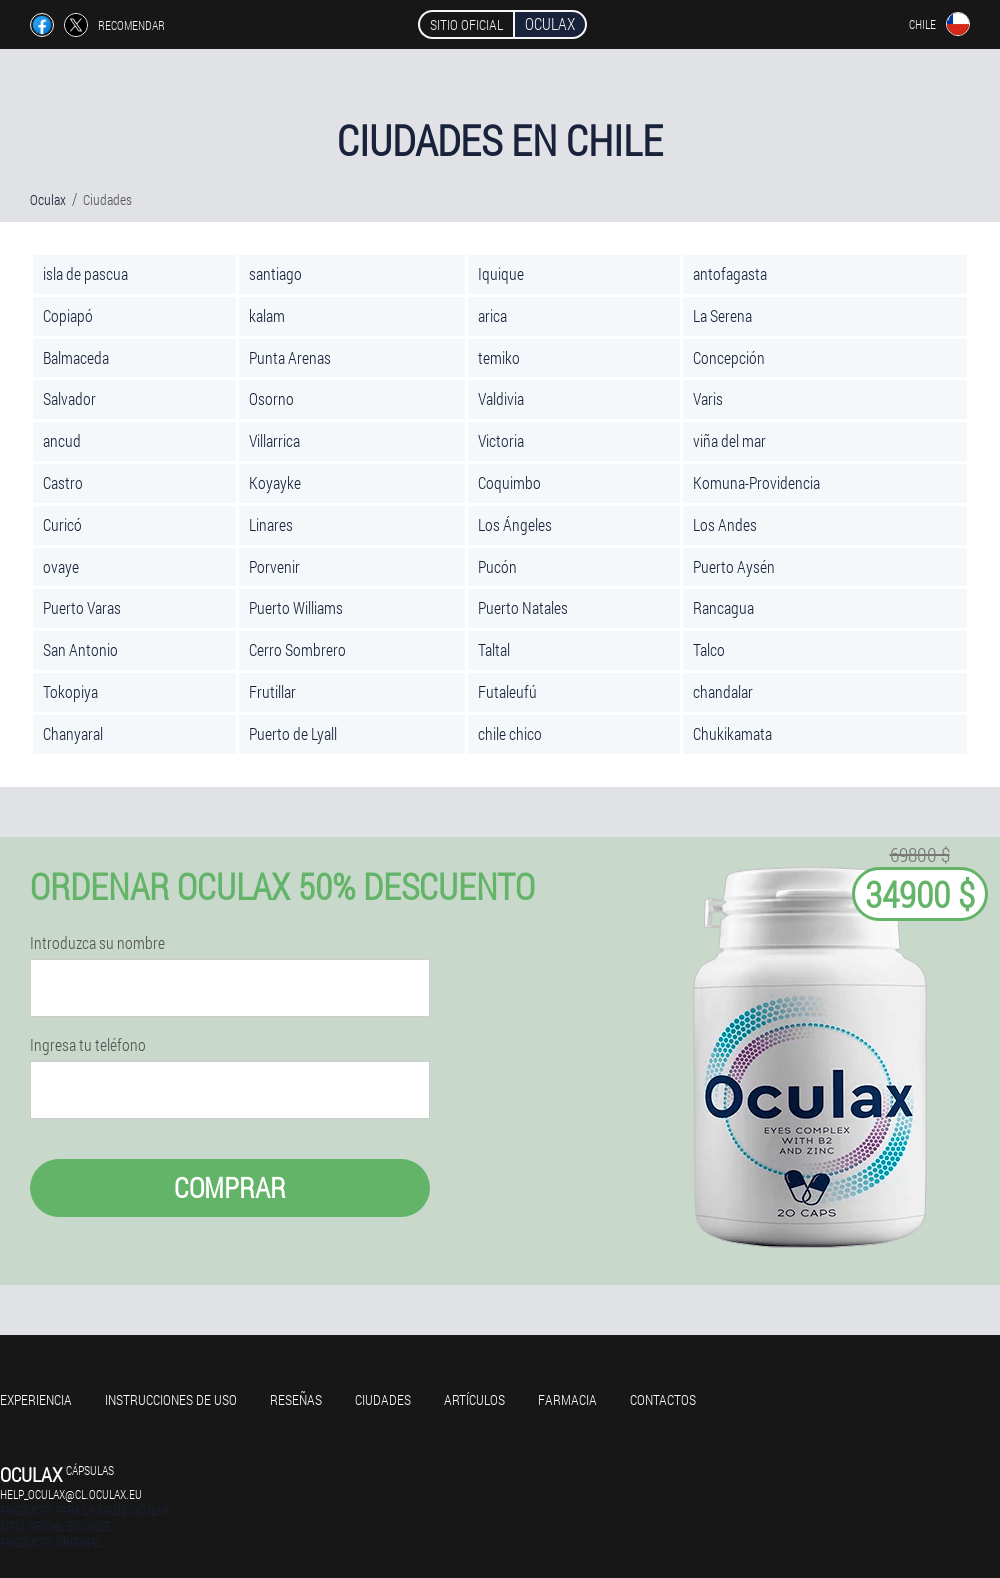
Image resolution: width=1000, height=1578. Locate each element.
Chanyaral (73, 733)
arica (492, 315)
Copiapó (68, 315)
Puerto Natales (523, 607)
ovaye (61, 566)
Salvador (69, 398)
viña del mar (729, 440)
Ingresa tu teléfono (88, 1045)
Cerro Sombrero (297, 649)
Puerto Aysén (734, 566)
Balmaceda (76, 357)
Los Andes (725, 524)
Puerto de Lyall (293, 733)
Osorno (271, 398)
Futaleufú (507, 691)
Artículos (474, 1399)
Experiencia (36, 1399)
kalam (267, 315)
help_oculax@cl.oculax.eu (71, 1494)
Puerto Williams (296, 607)
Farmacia (567, 1399)
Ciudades (383, 1399)
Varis (708, 398)
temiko (499, 357)
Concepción (729, 357)
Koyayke (275, 482)
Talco (709, 649)
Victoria (501, 440)
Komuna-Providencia (756, 482)
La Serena (722, 315)
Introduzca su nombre (97, 943)
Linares (271, 524)
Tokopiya (70, 691)
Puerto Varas (82, 607)
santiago (275, 273)
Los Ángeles (515, 524)
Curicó (62, 524)
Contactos (663, 1399)
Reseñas (296, 1399)
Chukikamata (732, 733)
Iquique (501, 273)
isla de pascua (85, 273)
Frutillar (272, 691)
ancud (62, 440)
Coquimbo (509, 482)
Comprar (230, 1187)
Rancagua (723, 607)
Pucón (497, 566)
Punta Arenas (290, 357)
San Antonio (80, 649)
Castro (63, 482)
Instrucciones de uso (171, 1399)
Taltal (494, 649)
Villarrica (274, 440)
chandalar (723, 691)
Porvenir (274, 566)
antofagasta (730, 273)
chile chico (510, 733)
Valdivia (501, 398)
